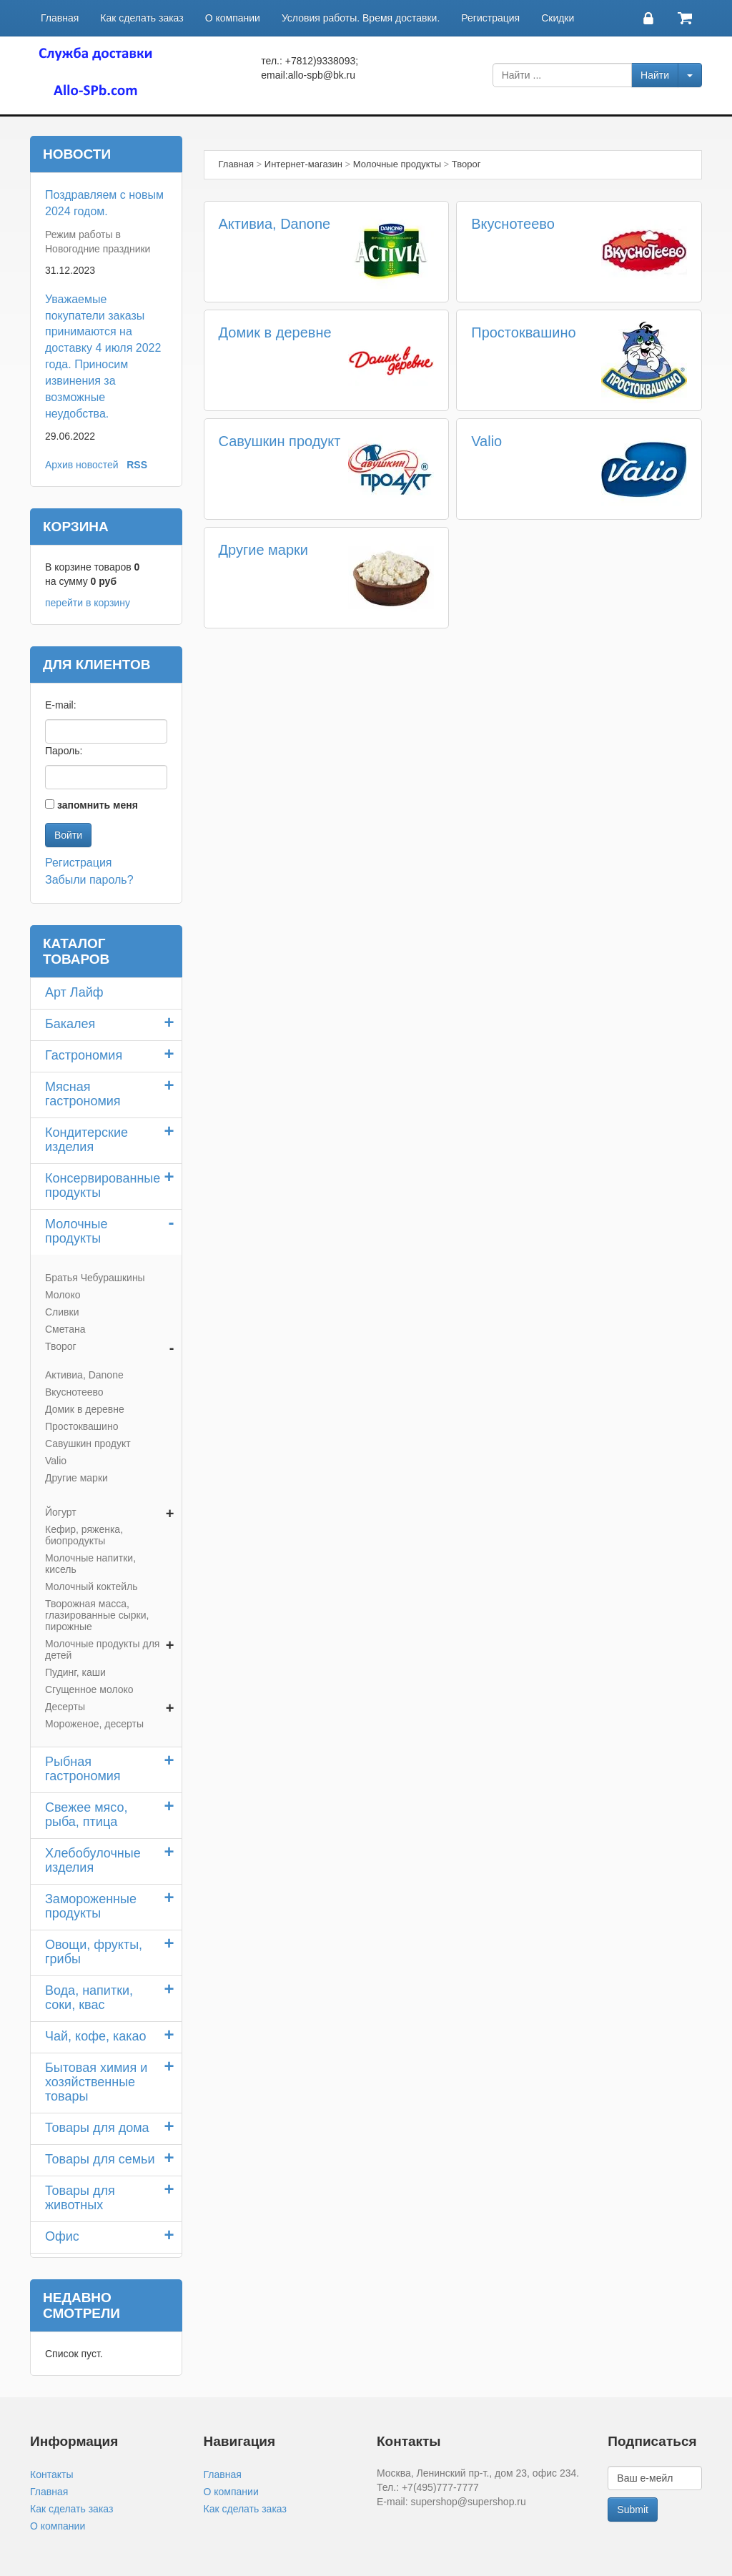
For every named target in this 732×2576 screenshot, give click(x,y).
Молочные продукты (76, 1231)
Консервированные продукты (102, 1185)
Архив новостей (82, 464)
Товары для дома (97, 2128)
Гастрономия (83, 1055)
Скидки (557, 18)
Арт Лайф (74, 992)
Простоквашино (523, 332)
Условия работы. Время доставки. (361, 18)
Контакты (51, 2474)
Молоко (62, 1295)
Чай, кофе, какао (96, 2036)
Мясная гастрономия (83, 1094)
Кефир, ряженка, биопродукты (84, 1535)
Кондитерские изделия (86, 1139)
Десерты (65, 1706)
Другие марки (264, 550)
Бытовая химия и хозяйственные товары (96, 2082)
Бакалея (70, 1024)
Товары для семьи (100, 2159)
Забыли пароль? (89, 880)
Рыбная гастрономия (83, 1769)
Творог (60, 1346)
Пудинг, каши (75, 1672)
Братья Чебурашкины (95, 1277)
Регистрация (490, 18)
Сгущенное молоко (89, 1689)
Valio (486, 441)
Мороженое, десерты (94, 1723)
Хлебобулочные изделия (93, 1860)
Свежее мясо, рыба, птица (86, 1814)
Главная (60, 18)
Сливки (62, 1312)
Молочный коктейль (91, 1586)
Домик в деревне (275, 332)
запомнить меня (97, 805)
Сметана (65, 1329)
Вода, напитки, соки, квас (89, 1997)
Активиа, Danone (275, 224)
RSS (137, 464)
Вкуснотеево (513, 224)
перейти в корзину (87, 602)
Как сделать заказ (141, 18)
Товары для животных (80, 2197)
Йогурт (60, 1512)
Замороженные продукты (91, 1906)
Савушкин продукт (280, 441)
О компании (232, 18)
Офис (62, 2236)
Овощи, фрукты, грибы (93, 1952)
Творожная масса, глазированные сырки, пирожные (97, 1615)
